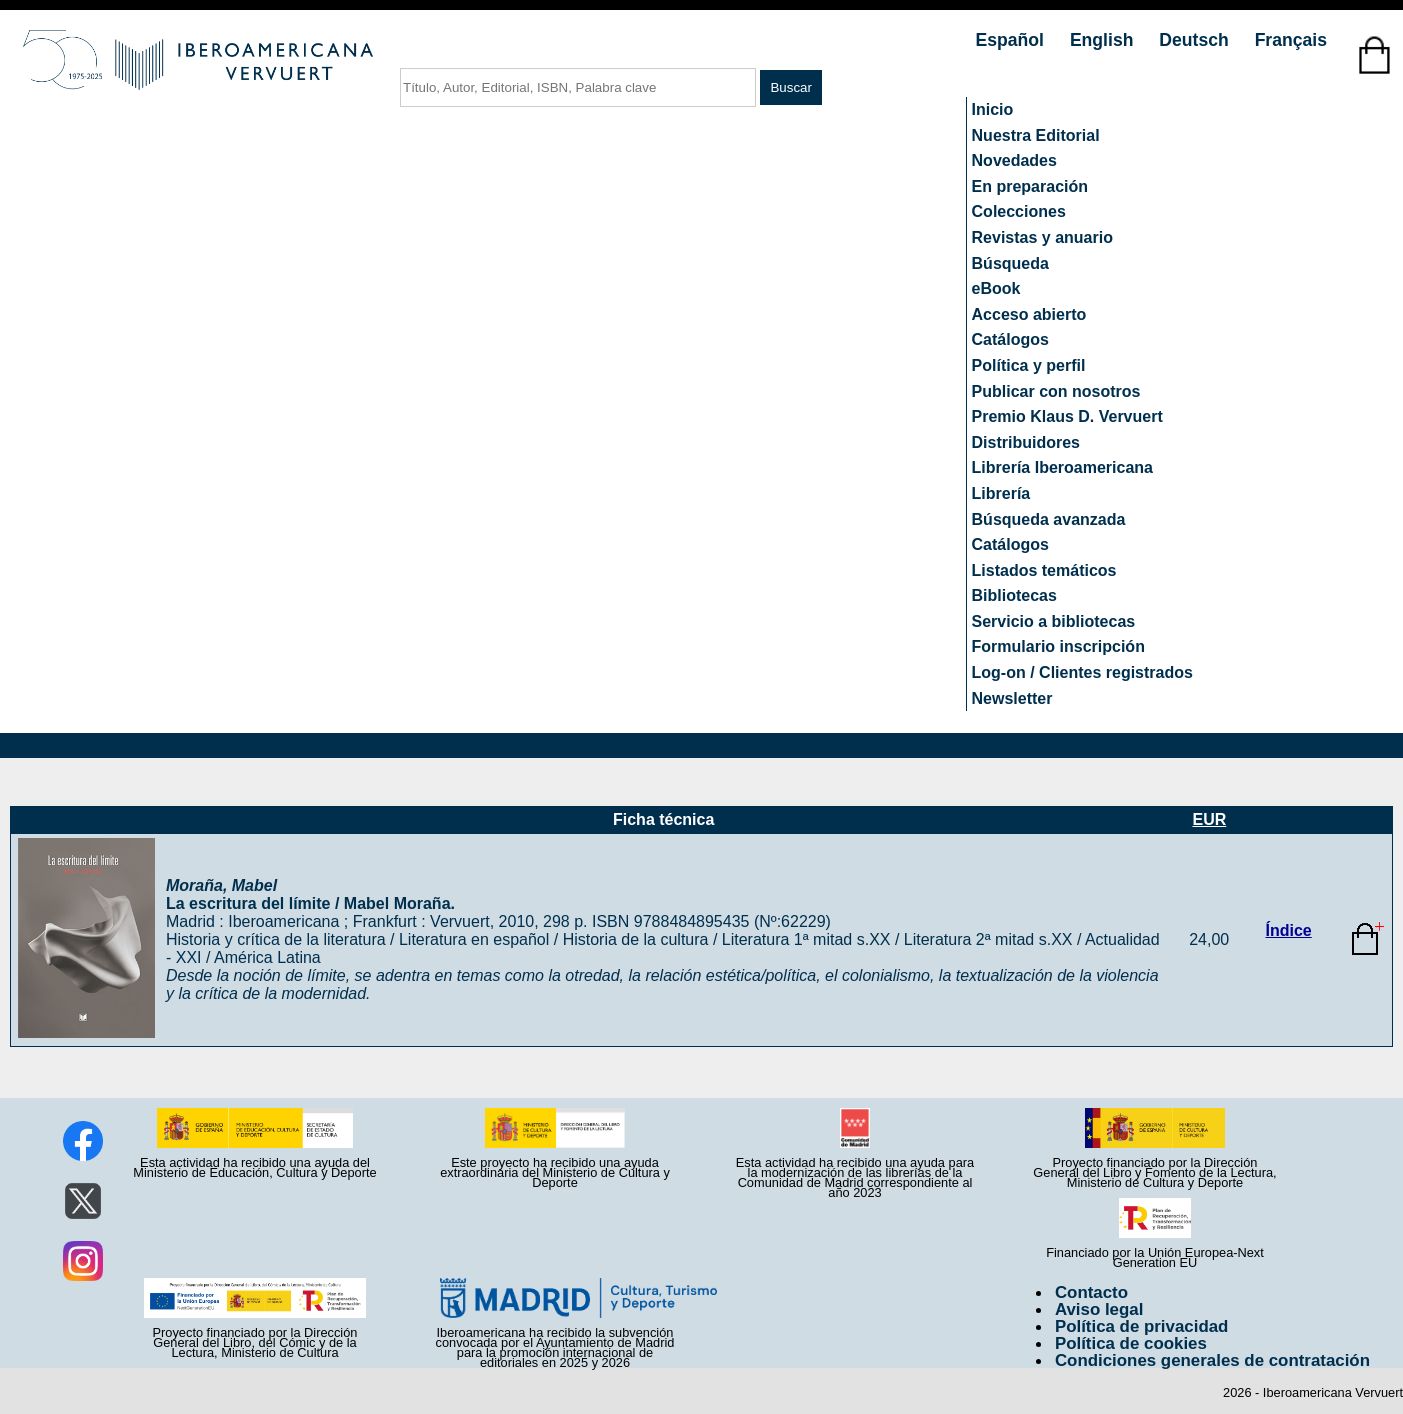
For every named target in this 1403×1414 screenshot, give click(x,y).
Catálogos (1010, 339)
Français (1291, 40)
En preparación (1030, 186)
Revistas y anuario (1042, 237)
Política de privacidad (1142, 1326)
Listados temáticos (1044, 570)
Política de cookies (1131, 1343)
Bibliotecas (1014, 595)
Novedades (1014, 160)
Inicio (993, 109)
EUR (1209, 819)
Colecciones (1019, 211)
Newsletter (1012, 698)
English (1104, 40)
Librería (1001, 493)
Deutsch (1196, 40)
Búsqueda (1010, 263)
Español (1012, 40)
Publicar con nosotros (1056, 391)
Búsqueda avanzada (1049, 519)
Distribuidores (1026, 442)
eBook (996, 288)
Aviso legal (1099, 1309)
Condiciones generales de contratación (1212, 1360)
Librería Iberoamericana (1062, 467)
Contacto (1091, 1292)
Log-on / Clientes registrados (1082, 672)
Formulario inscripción (1058, 646)
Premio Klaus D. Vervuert (1067, 416)
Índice (1289, 930)
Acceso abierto (1029, 314)
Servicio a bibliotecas (1054, 621)
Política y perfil (1029, 365)
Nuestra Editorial (1036, 135)
